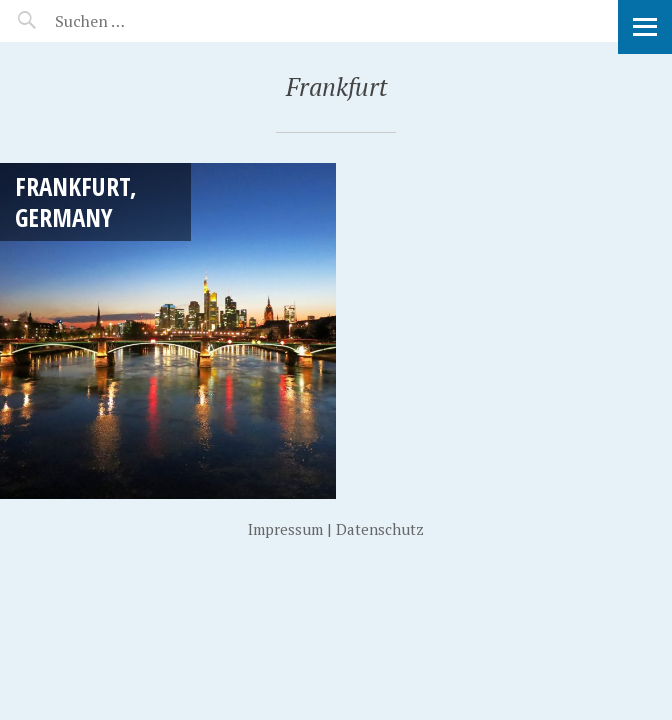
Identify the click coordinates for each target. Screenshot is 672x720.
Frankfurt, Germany (76, 201)
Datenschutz (380, 529)
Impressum (285, 529)
